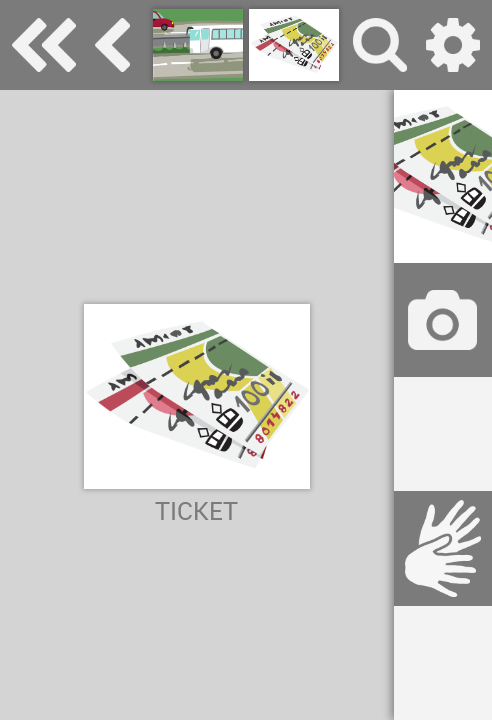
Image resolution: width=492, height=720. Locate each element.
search (380, 45)
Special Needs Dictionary (44, 45)
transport (112, 45)
